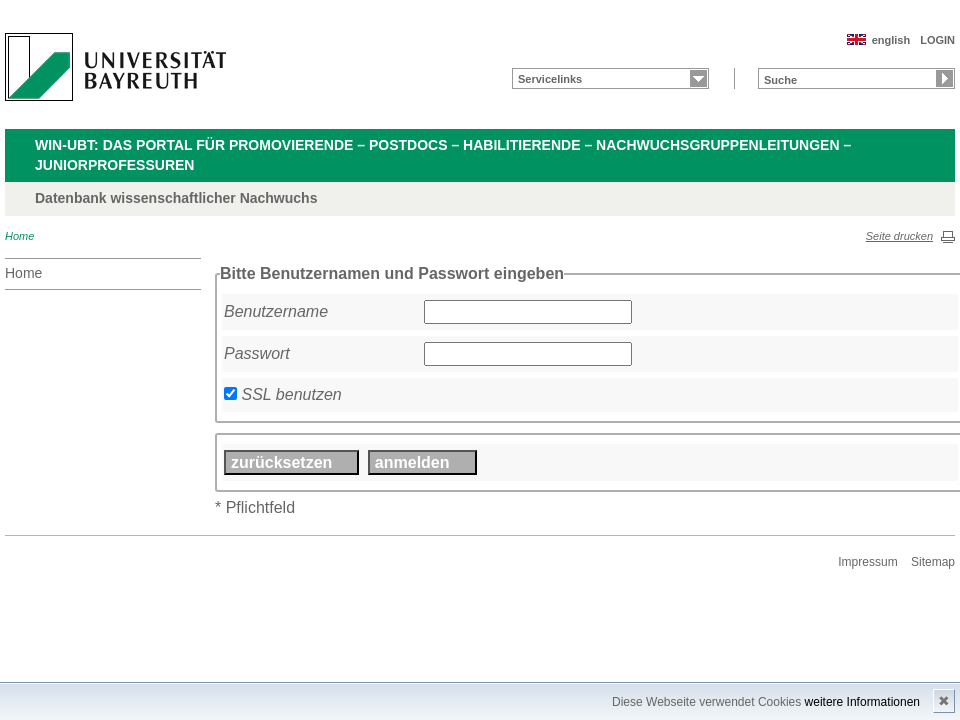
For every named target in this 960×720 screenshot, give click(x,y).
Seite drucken (899, 236)
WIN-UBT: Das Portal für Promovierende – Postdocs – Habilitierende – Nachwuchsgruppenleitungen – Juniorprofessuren (443, 155)
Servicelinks (550, 79)
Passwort (257, 353)
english (891, 40)
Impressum (867, 562)
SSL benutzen (291, 394)
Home (19, 236)
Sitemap (933, 562)
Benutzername (276, 311)
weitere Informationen (862, 702)
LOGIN (937, 40)
